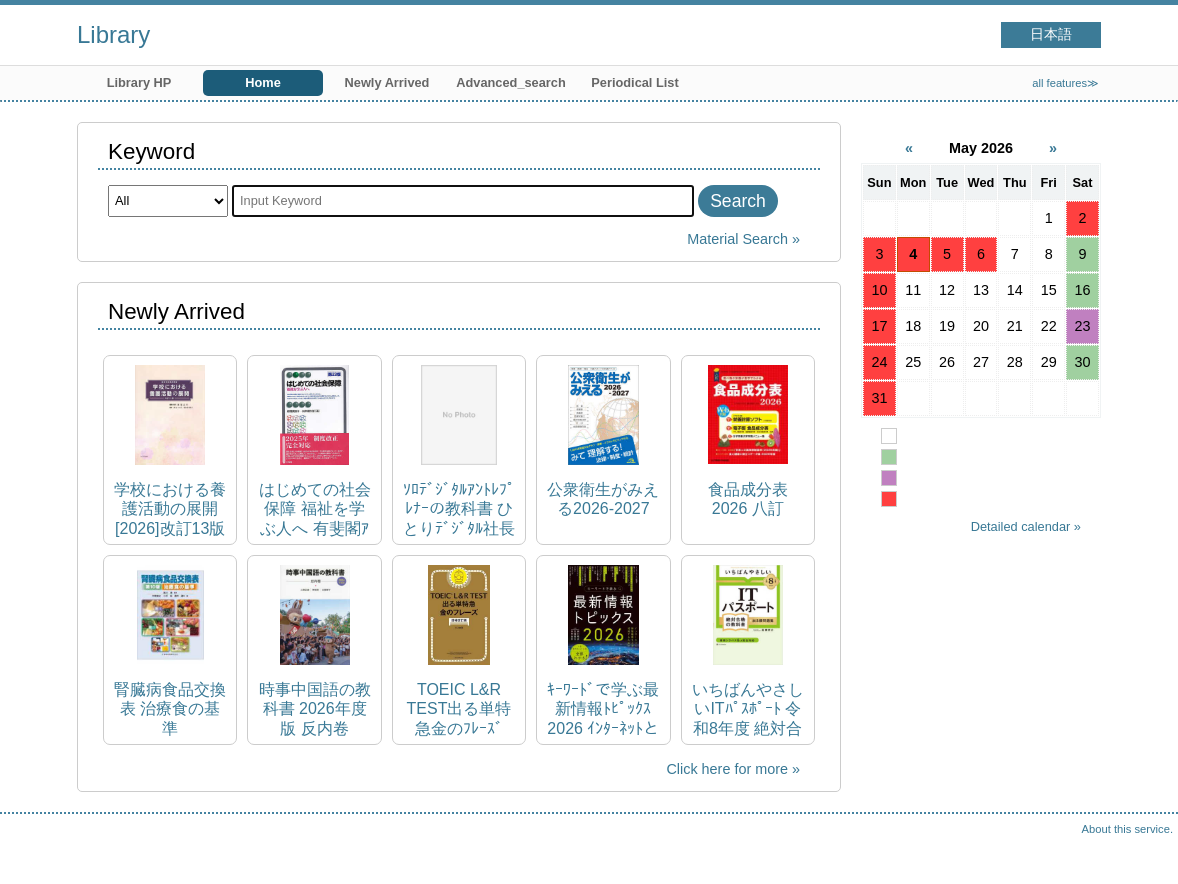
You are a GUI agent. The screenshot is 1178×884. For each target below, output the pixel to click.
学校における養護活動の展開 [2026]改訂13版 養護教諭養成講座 (170, 509)
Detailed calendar (1021, 526)
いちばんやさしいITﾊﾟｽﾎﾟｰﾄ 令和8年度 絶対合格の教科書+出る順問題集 (748, 709)
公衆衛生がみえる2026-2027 (603, 499)
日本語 (1051, 34)
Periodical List (634, 82)
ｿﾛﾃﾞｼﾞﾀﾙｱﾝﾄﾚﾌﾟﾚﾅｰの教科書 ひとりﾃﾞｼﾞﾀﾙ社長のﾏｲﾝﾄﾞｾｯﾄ (459, 509)
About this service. (1127, 829)
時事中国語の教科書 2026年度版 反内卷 (315, 708)
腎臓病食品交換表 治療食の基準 (170, 708)
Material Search (737, 239)
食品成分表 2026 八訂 (748, 499)
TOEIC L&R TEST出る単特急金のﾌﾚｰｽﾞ (459, 708)
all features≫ (1065, 83)
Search (738, 201)
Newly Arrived (387, 82)
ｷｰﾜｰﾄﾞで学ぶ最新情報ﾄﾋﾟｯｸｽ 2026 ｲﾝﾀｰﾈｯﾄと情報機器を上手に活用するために (603, 709)
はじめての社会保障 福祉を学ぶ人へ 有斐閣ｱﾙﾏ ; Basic (315, 509)
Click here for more (727, 769)
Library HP (139, 82)
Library (113, 34)
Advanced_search (511, 82)
